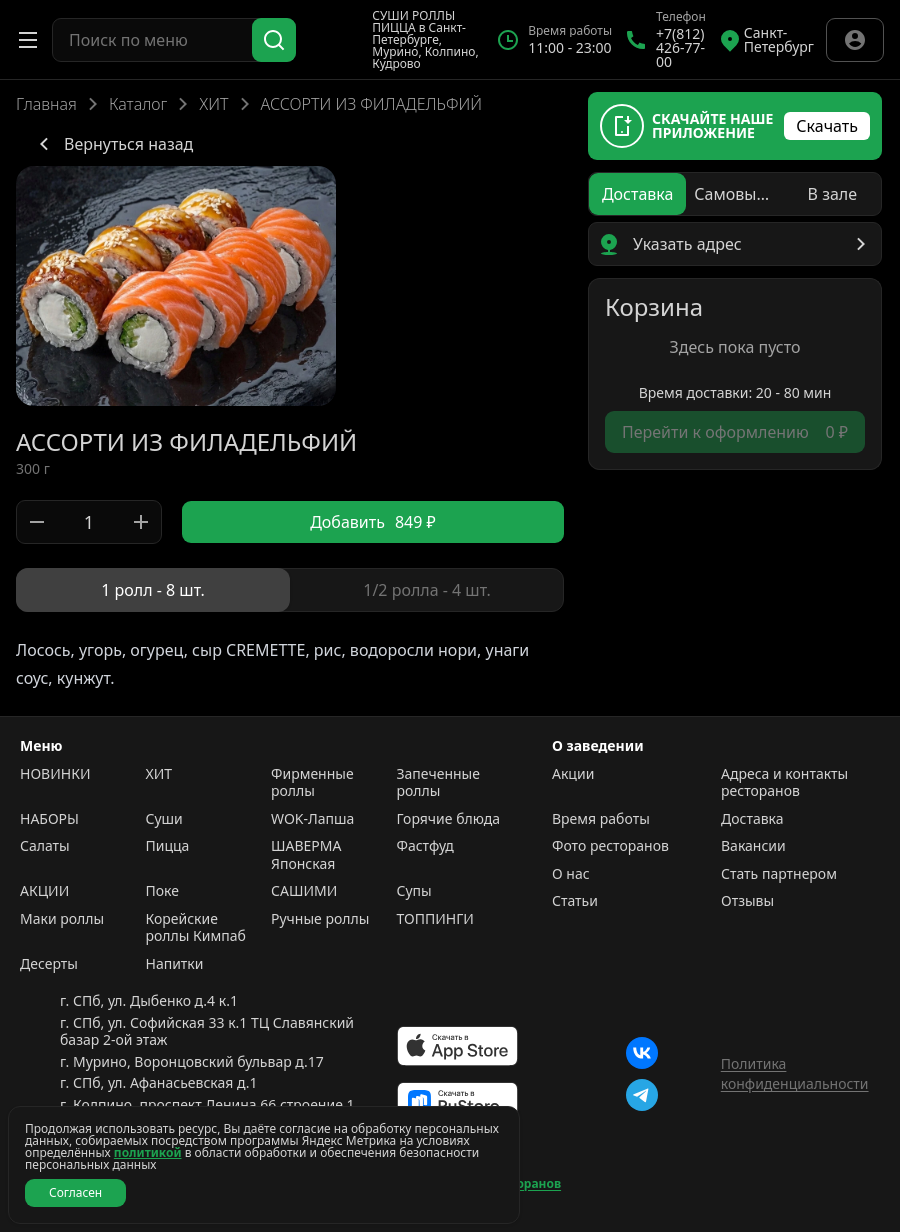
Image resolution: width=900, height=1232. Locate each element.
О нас (571, 874)
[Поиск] (274, 40)
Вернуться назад (112, 144)
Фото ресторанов (610, 846)
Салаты (45, 846)
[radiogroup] (290, 590)
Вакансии (753, 846)
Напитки (175, 964)
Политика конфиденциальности (795, 1073)
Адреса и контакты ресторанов (784, 782)
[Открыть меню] (28, 40)
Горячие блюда (449, 819)
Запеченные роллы (438, 782)
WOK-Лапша (312, 819)
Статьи (575, 901)
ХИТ (213, 104)
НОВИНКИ (55, 774)
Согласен (75, 1192)
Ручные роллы (320, 919)
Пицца (168, 846)
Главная (46, 104)
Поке (162, 891)
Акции (573, 774)
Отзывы (747, 901)
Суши (164, 819)
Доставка (752, 819)
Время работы (601, 819)
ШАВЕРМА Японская (306, 854)
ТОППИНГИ (435, 919)
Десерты (49, 964)
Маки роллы (62, 919)
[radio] (153, 590)
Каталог (138, 104)
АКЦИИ (44, 891)
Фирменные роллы (312, 782)
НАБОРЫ (49, 819)
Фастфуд (425, 846)
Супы (414, 891)
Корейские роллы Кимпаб (196, 927)
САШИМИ (304, 891)
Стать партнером (779, 874)
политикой (148, 1152)
